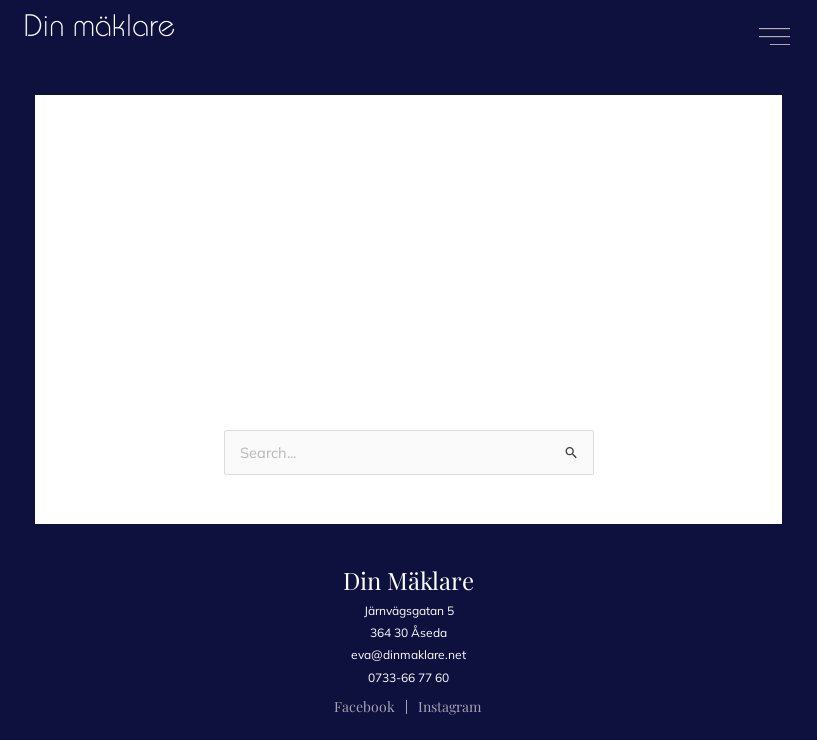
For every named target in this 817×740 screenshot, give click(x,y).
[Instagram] (449, 707)
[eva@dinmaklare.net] (409, 655)
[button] (774, 36)
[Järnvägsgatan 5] (409, 611)
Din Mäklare (408, 580)
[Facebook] (364, 707)
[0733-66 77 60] (409, 678)
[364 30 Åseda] (409, 633)
